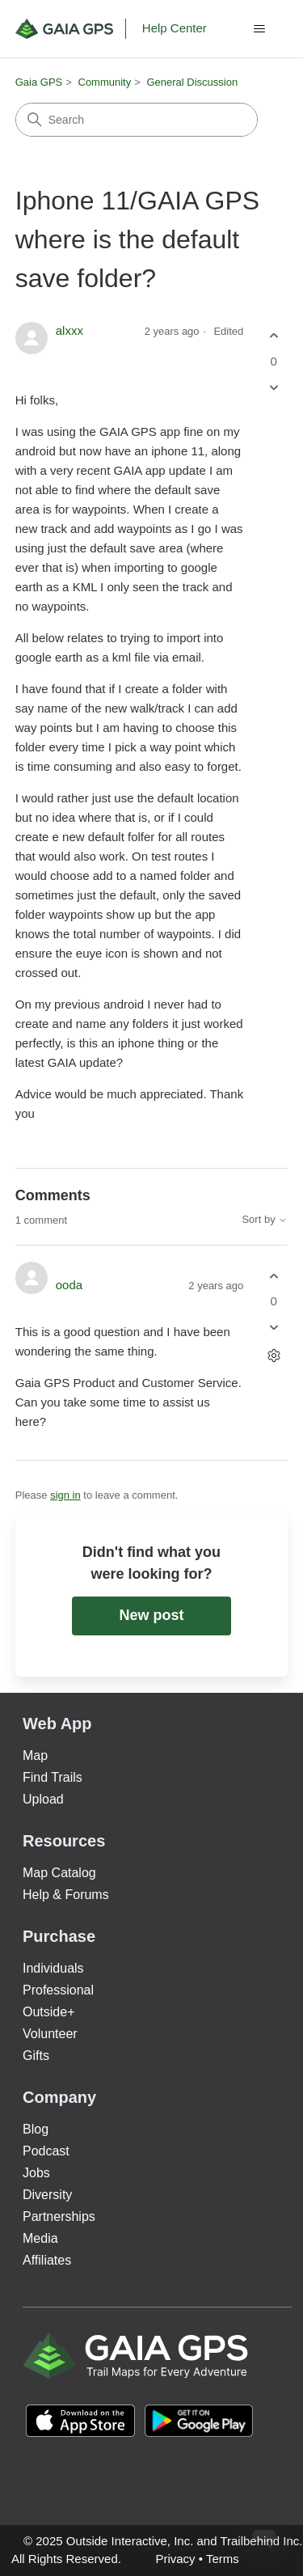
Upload (43, 1799)
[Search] (136, 120)
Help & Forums (66, 1894)
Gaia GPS (39, 82)
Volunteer (50, 2034)
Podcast (46, 2151)
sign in (65, 1495)
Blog (35, 2129)
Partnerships (59, 2216)
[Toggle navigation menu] (259, 29)
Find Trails (52, 1777)
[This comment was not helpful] (273, 1327)
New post (151, 1615)
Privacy (175, 2558)
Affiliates (47, 2260)
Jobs (36, 2173)
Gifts (36, 2055)
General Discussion (192, 82)
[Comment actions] (273, 1356)
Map (35, 1755)
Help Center (174, 28)
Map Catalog (59, 1873)
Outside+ (48, 2012)
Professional (58, 1990)
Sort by (265, 1219)
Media (40, 2238)
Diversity (47, 2195)
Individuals (53, 1968)
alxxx (69, 330)
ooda (69, 1285)
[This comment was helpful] (273, 1276)
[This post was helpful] (273, 336)
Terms (222, 2558)
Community (105, 82)
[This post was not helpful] (273, 387)
